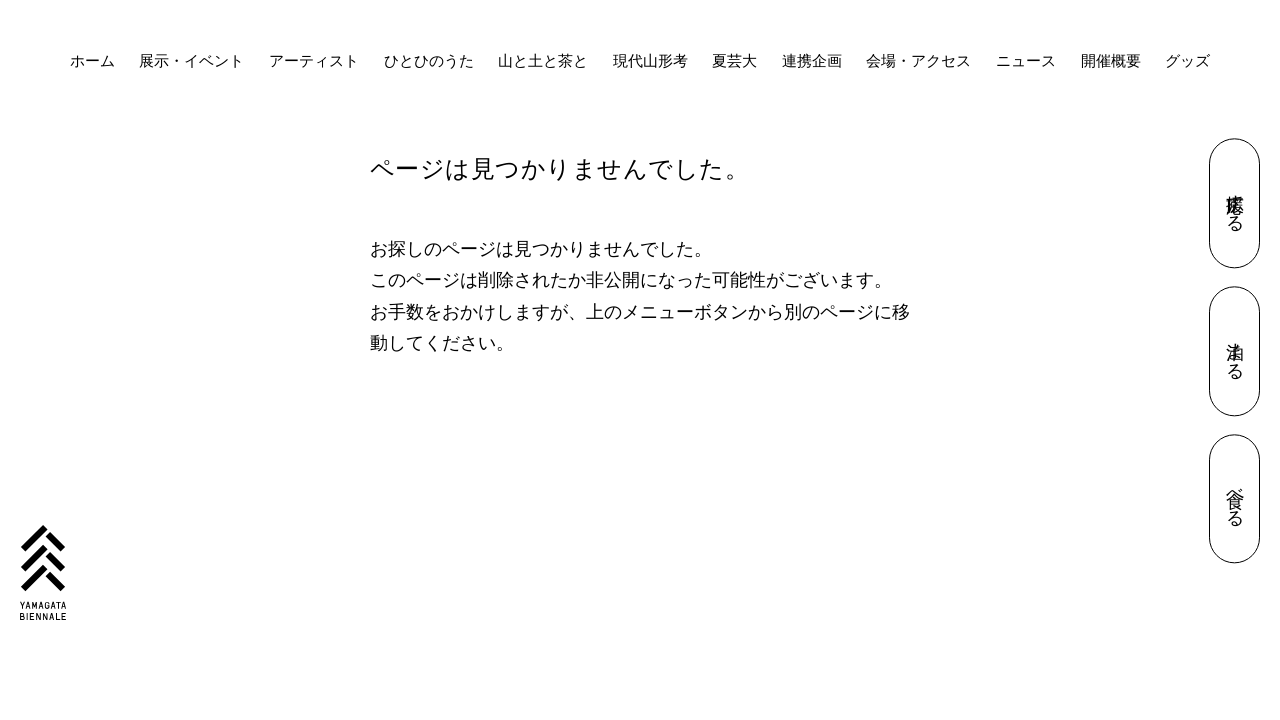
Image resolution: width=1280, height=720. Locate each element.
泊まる (1235, 351)
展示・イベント (191, 60)
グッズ (1187, 60)
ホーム (92, 60)
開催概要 (1111, 60)
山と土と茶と (543, 60)
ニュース (1026, 60)
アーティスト (314, 60)
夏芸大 (734, 60)
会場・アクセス (918, 60)
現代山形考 (650, 60)
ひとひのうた (429, 60)
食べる (1235, 499)
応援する (1235, 203)
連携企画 (812, 60)
